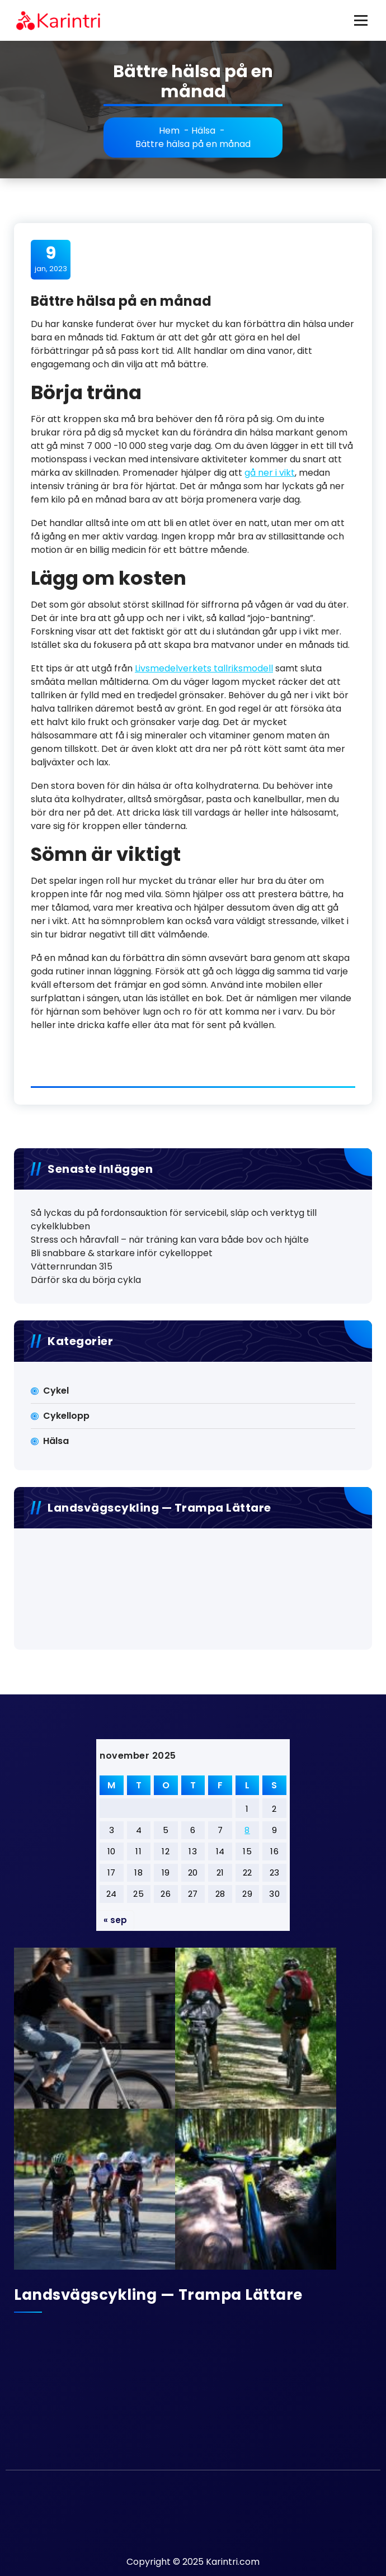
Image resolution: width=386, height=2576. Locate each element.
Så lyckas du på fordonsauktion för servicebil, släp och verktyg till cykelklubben (174, 1219)
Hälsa (203, 130)
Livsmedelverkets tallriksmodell (204, 668)
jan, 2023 (51, 259)
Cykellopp (66, 1415)
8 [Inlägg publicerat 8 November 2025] (247, 1830)
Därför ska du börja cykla (86, 1279)
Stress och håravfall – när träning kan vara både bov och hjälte (170, 1239)
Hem (169, 130)
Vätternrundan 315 (71, 1266)
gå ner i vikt (269, 472)
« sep (115, 1920)
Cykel (56, 1390)
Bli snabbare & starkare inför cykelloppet (122, 1253)
